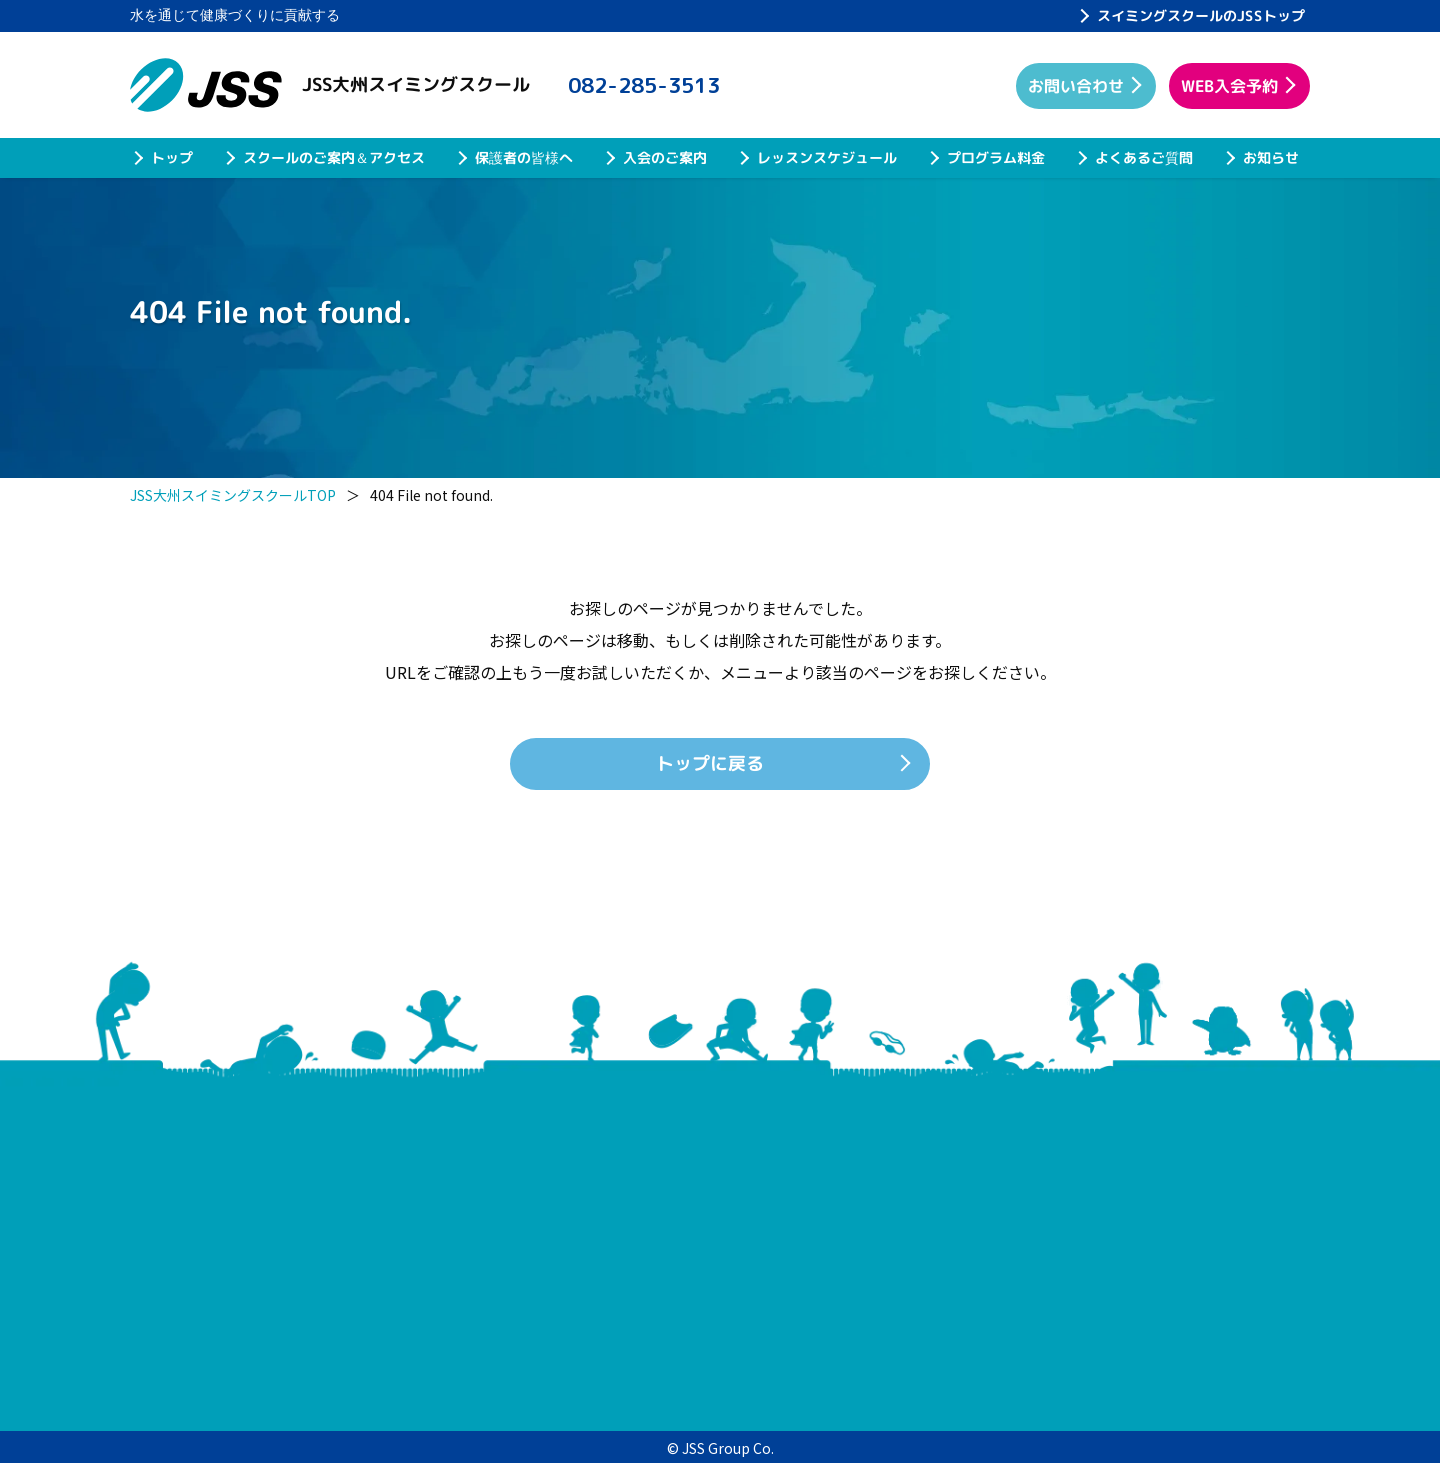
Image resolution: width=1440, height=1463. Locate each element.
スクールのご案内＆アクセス (334, 157)
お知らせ (1271, 157)
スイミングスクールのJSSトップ (1201, 15)
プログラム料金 (996, 157)
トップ (172, 157)
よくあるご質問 (1144, 157)
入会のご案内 (665, 157)
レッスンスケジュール (827, 157)
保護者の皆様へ (524, 157)
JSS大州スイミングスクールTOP (233, 495)
